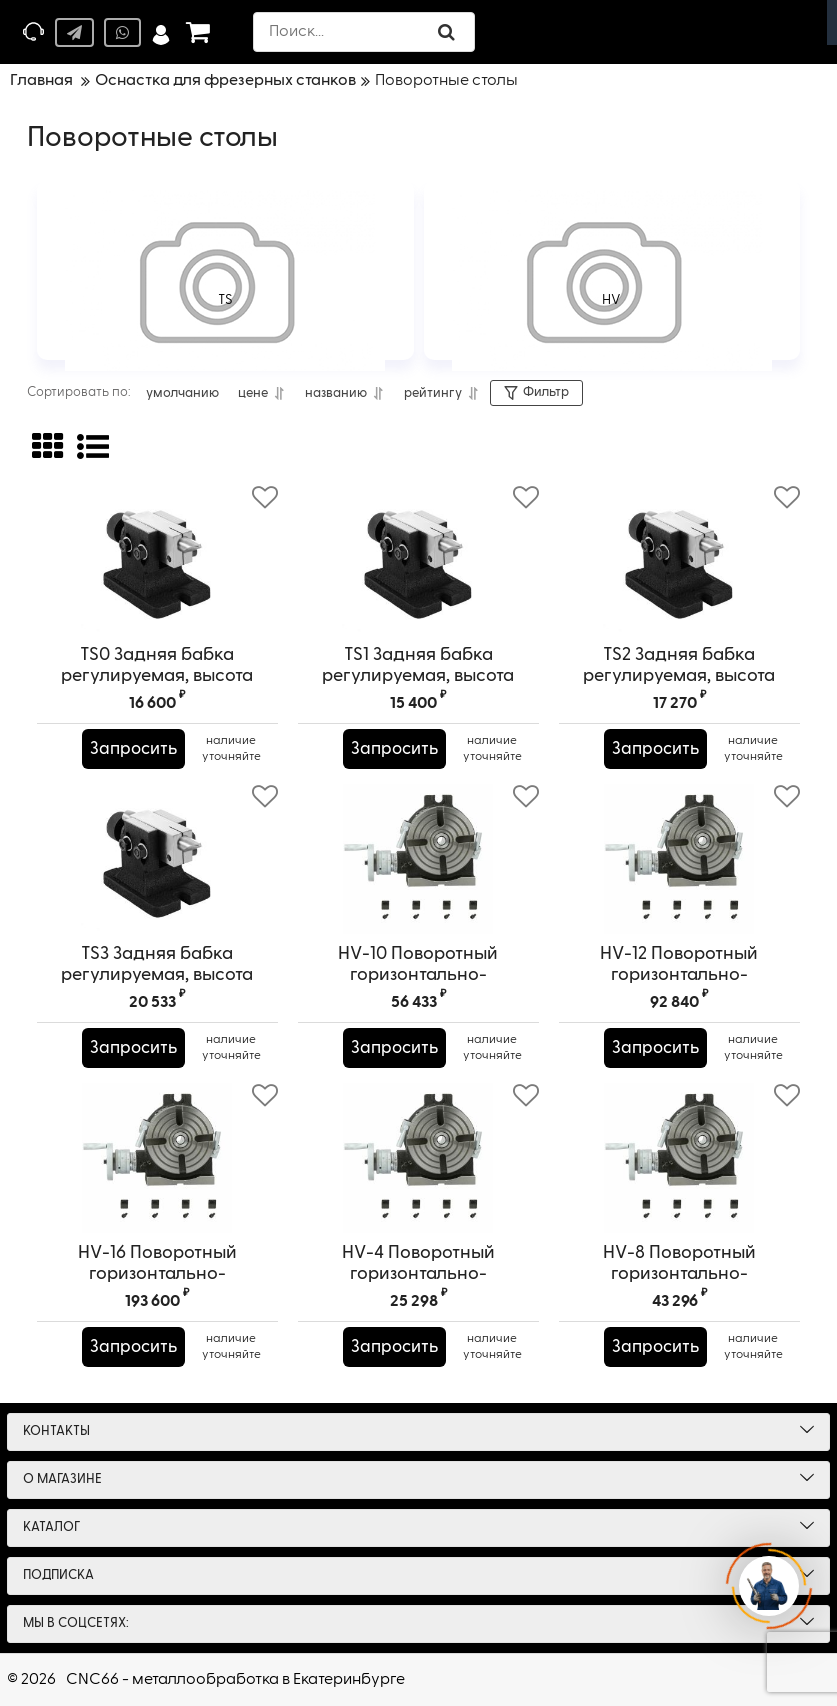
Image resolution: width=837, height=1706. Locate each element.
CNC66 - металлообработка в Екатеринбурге (235, 1680)
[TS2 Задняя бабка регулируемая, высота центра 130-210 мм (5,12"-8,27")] (679, 560)
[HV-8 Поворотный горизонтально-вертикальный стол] (679, 1158)
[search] (366, 32)
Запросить (136, 749)
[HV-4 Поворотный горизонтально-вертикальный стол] (418, 1158)
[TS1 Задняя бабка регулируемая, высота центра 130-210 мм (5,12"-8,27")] (418, 560)
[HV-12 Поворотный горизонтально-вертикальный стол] (679, 859)
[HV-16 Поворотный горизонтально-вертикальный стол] (157, 1158)
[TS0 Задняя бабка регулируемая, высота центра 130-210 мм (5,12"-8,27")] (157, 560)
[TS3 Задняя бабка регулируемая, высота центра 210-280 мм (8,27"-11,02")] (157, 859)
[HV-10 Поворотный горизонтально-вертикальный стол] (418, 859)
